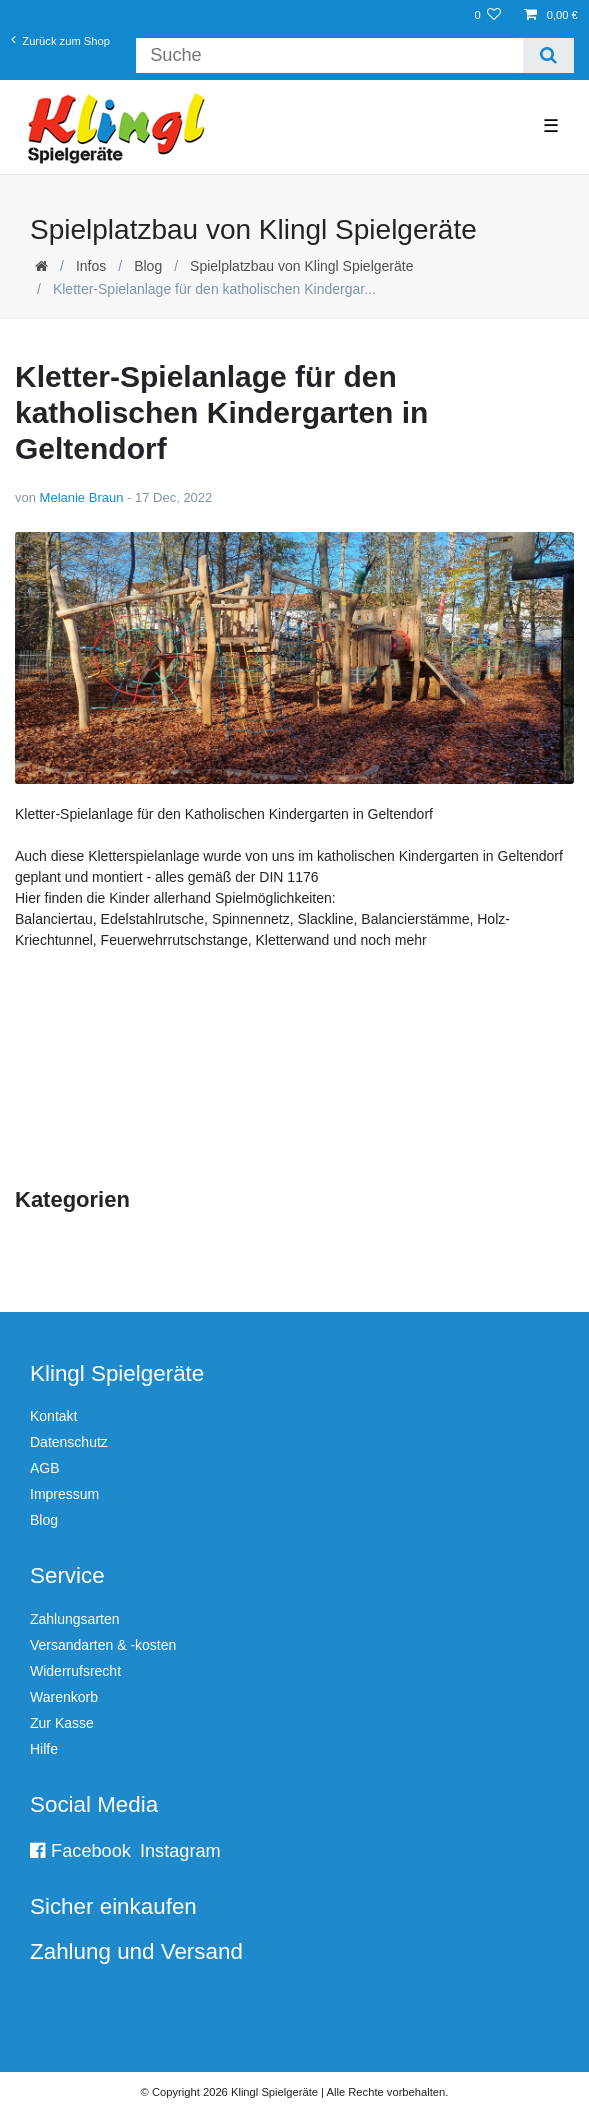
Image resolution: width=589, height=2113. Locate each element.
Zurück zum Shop (60, 39)
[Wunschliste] (487, 15)
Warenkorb (64, 1697)
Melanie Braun (82, 497)
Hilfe (44, 1749)
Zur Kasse (62, 1723)
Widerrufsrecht (75, 1671)
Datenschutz (69, 1442)
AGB (45, 1468)
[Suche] (548, 55)
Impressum (64, 1494)
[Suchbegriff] (329, 55)
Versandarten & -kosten (103, 1645)
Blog (148, 266)
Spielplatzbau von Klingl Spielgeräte (301, 266)
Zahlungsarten (75, 1619)
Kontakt (53, 1416)
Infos (91, 266)
